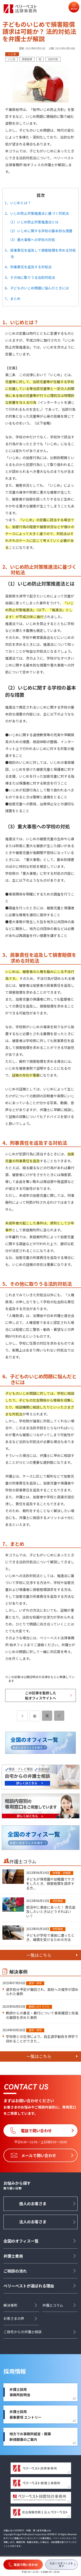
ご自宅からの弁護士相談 (22, 2331)
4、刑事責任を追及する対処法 (28, 266)
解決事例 (10, 2305)
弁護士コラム (52, 2305)
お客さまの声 (13, 2318)
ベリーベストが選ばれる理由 (28, 2286)
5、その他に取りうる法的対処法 (30, 277)
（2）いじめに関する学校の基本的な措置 (40, 230)
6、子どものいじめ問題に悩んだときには (37, 288)
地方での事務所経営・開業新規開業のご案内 (30, 2436)
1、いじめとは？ (18, 202)
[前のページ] (22, 1716)
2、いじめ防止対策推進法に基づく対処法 (37, 213)
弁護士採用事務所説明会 (20, 2392)
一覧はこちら (39, 1955)
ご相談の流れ (15, 2271)
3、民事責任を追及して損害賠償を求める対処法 (40, 253)
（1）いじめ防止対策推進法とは (33, 221)
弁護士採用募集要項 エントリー (25, 2414)
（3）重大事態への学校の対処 (31, 239)
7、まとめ (13, 298)
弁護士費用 (13, 2256)
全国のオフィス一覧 (20, 2241)
